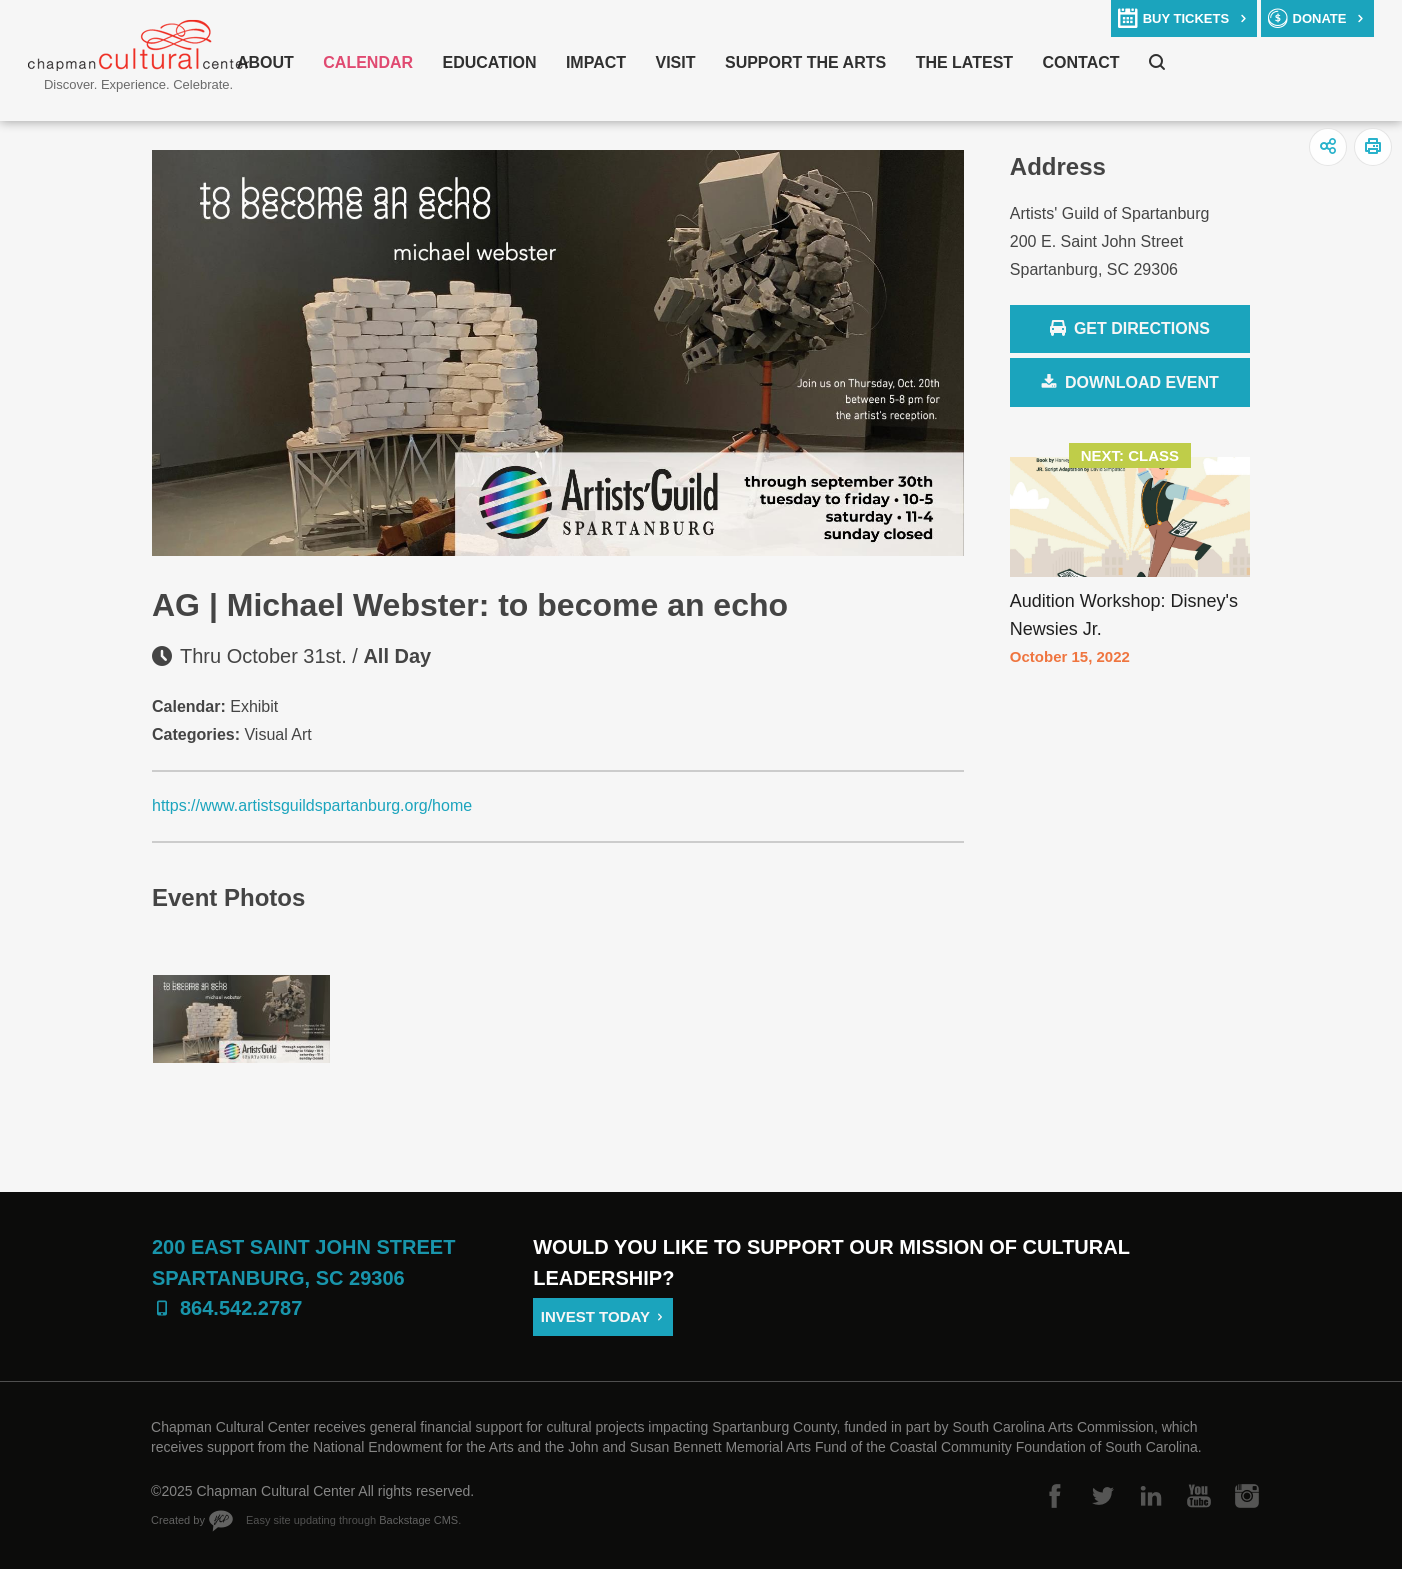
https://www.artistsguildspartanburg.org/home (312, 805)
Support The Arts (805, 62)
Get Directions (1130, 329)
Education (490, 62)
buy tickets (1186, 18)
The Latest (964, 62)
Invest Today (595, 1316)
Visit (676, 62)
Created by (178, 1520)
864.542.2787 (241, 1308)
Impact (596, 62)
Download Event (1142, 382)
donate (1320, 18)
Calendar (368, 62)
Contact (1081, 62)
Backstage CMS (418, 1520)
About (265, 62)
